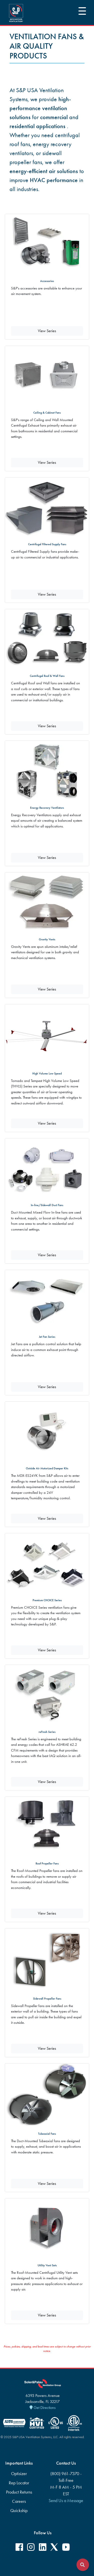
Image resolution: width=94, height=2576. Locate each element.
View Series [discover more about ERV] (47, 857)
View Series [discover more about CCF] (47, 462)
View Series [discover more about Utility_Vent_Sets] (47, 2315)
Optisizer (19, 2473)
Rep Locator (19, 2483)
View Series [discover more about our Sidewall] (47, 1255)
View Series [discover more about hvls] (47, 1123)
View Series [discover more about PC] (47, 1650)
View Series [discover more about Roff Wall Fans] (47, 726)
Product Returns (19, 2492)
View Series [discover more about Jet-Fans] (47, 1386)
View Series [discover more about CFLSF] (47, 594)
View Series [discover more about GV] (47, 989)
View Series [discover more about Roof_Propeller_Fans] (47, 1913)
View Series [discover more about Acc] (47, 330)
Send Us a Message (66, 2500)
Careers (19, 2501)
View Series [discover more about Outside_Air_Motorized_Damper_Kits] (47, 1518)
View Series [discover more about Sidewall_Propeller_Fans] (47, 2048)
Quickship (19, 2510)
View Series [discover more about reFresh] (47, 1781)
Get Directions (43, 2407)
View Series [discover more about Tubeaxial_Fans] (47, 2183)
